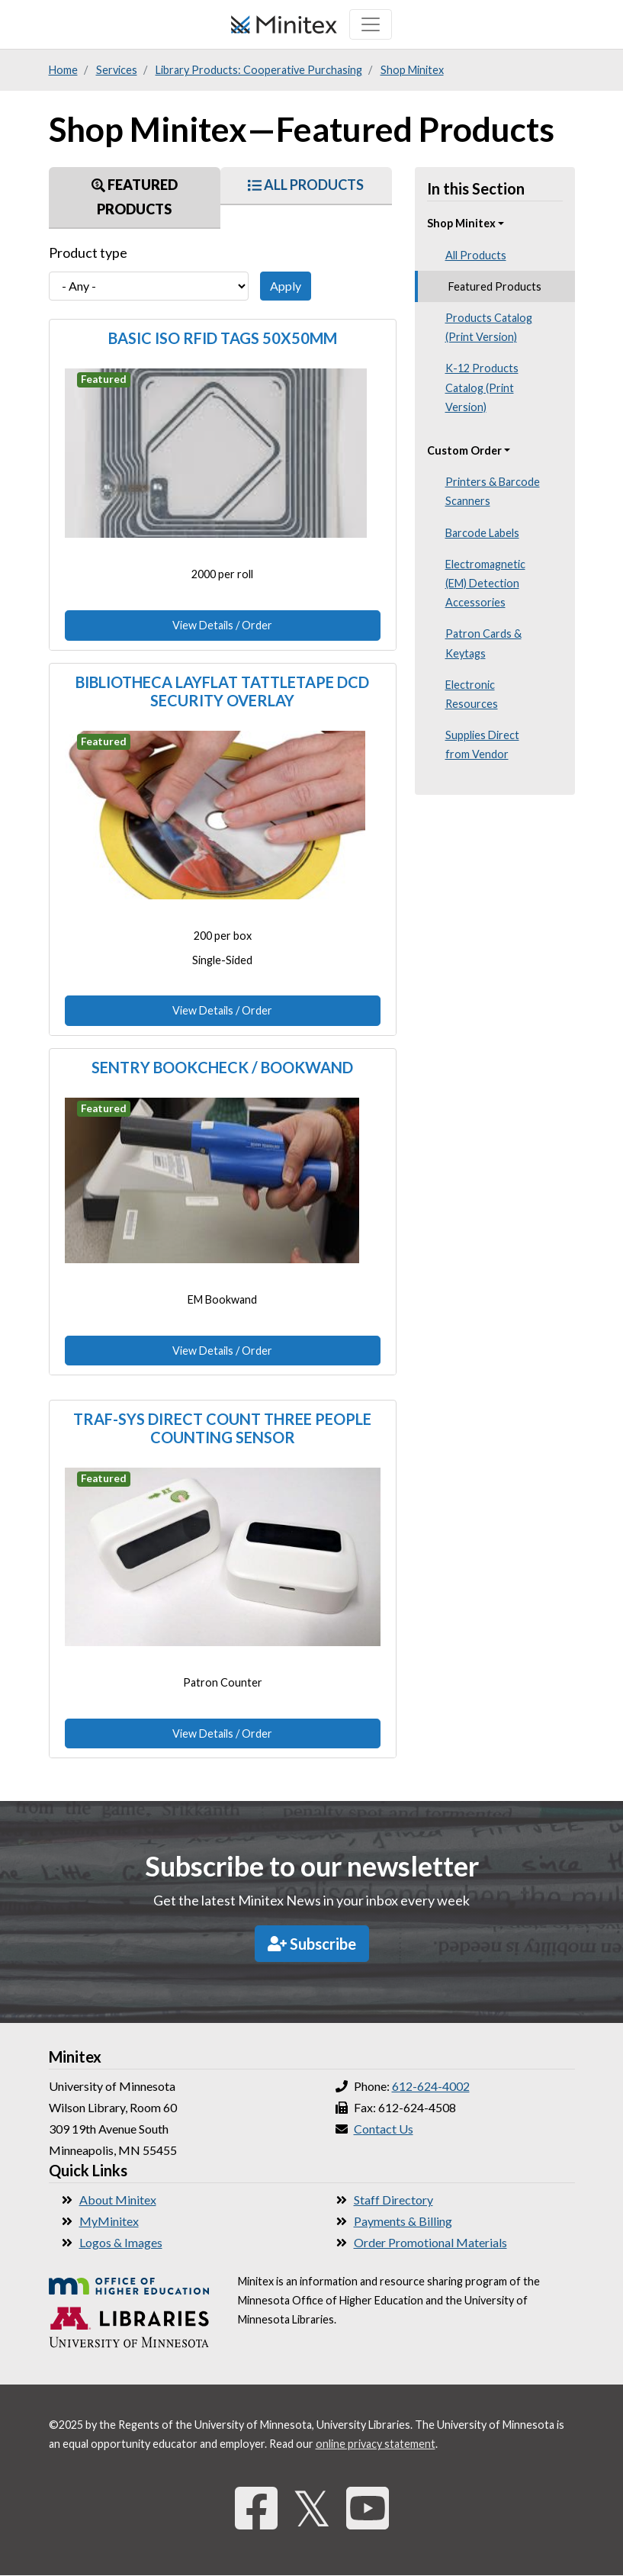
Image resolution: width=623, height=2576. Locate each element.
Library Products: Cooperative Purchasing (259, 69)
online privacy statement (375, 2443)
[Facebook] (256, 2507)
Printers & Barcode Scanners (492, 491)
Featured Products (135, 196)
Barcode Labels (482, 532)
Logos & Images (120, 2242)
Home (63, 69)
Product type (88, 252)
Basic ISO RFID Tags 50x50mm (222, 338)
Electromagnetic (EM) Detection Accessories (485, 583)
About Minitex (117, 2199)
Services (116, 69)
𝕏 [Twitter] (312, 2507)
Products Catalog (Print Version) (488, 327)
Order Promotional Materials (430, 2242)
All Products (306, 184)
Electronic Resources (471, 694)
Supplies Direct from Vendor (482, 744)
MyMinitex (109, 2221)
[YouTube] (367, 2507)
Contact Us (383, 2128)
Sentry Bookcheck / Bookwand (222, 1067)
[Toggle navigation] (370, 24)
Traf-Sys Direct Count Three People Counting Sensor (222, 1428)
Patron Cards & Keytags (483, 643)
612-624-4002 (431, 2086)
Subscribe (312, 1943)
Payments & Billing (403, 2221)
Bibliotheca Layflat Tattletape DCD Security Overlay (222, 691)
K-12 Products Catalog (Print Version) (482, 387)
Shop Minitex (412, 69)
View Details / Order (222, 625)
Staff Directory (393, 2199)
